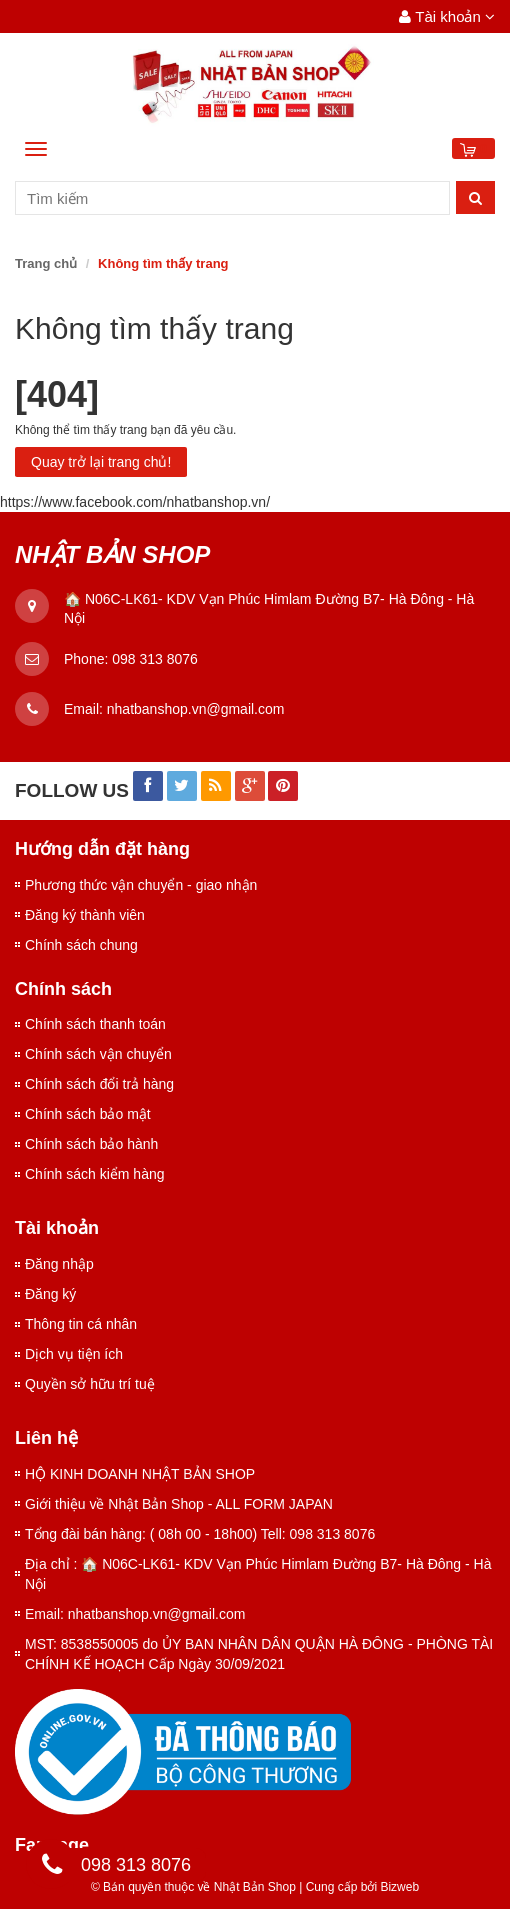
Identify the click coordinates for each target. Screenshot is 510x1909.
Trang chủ (46, 263)
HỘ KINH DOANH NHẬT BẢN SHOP (140, 1474)
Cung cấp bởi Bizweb (359, 1887)
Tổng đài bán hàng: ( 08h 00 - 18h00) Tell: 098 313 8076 (200, 1534)
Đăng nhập (59, 1264)
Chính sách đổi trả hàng (99, 1084)
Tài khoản (447, 16)
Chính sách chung (81, 945)
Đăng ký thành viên (85, 915)
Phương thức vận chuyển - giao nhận (141, 885)
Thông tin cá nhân (81, 1324)
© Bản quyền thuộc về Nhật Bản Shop (193, 1887)
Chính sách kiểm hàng (95, 1174)
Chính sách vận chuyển (98, 1054)
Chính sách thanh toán (95, 1024)
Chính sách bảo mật (88, 1114)
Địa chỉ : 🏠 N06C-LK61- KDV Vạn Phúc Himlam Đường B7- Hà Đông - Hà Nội (258, 1574)
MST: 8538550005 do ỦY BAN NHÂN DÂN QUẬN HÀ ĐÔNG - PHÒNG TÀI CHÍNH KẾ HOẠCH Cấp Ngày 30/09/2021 (259, 1654)
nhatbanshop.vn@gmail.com (196, 709)
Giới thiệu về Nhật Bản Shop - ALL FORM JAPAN (179, 1504)
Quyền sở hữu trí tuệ (90, 1384)
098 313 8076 (155, 659)
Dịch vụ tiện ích (74, 1354)
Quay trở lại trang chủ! (101, 462)
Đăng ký (50, 1294)
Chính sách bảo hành (91, 1144)
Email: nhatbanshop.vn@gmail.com (135, 1614)
